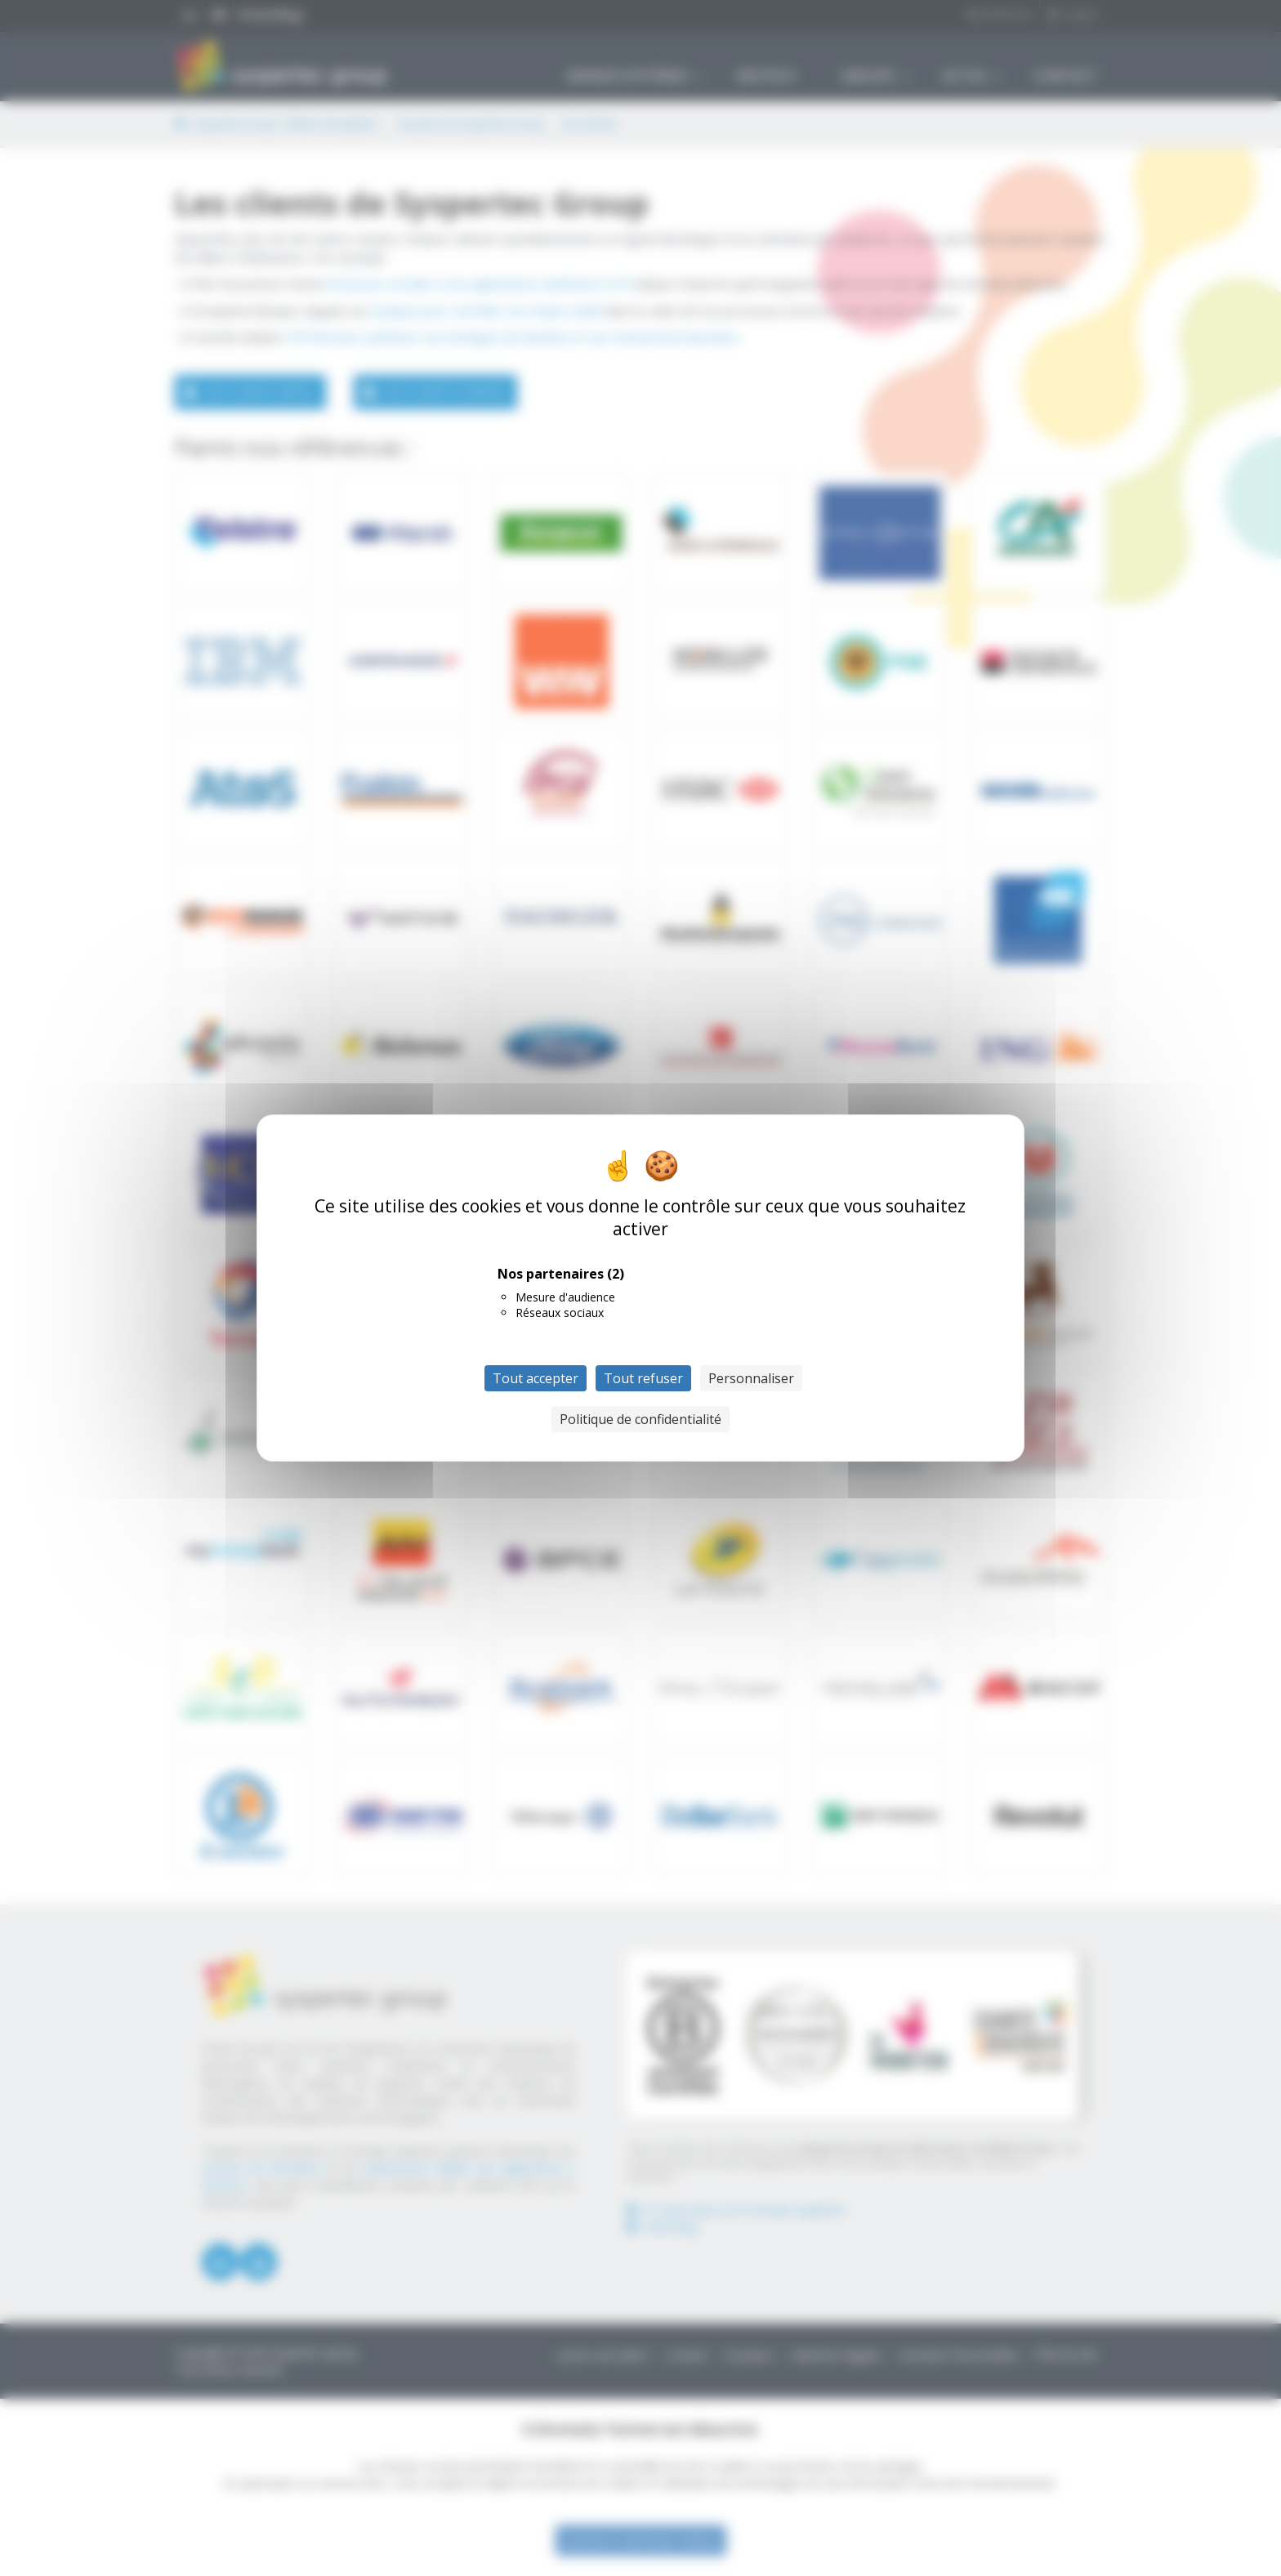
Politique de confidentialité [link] (640, 1419)
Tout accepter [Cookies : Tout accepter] (535, 1378)
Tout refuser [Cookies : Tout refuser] (643, 1378)
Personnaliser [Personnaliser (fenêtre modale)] (751, 1378)
